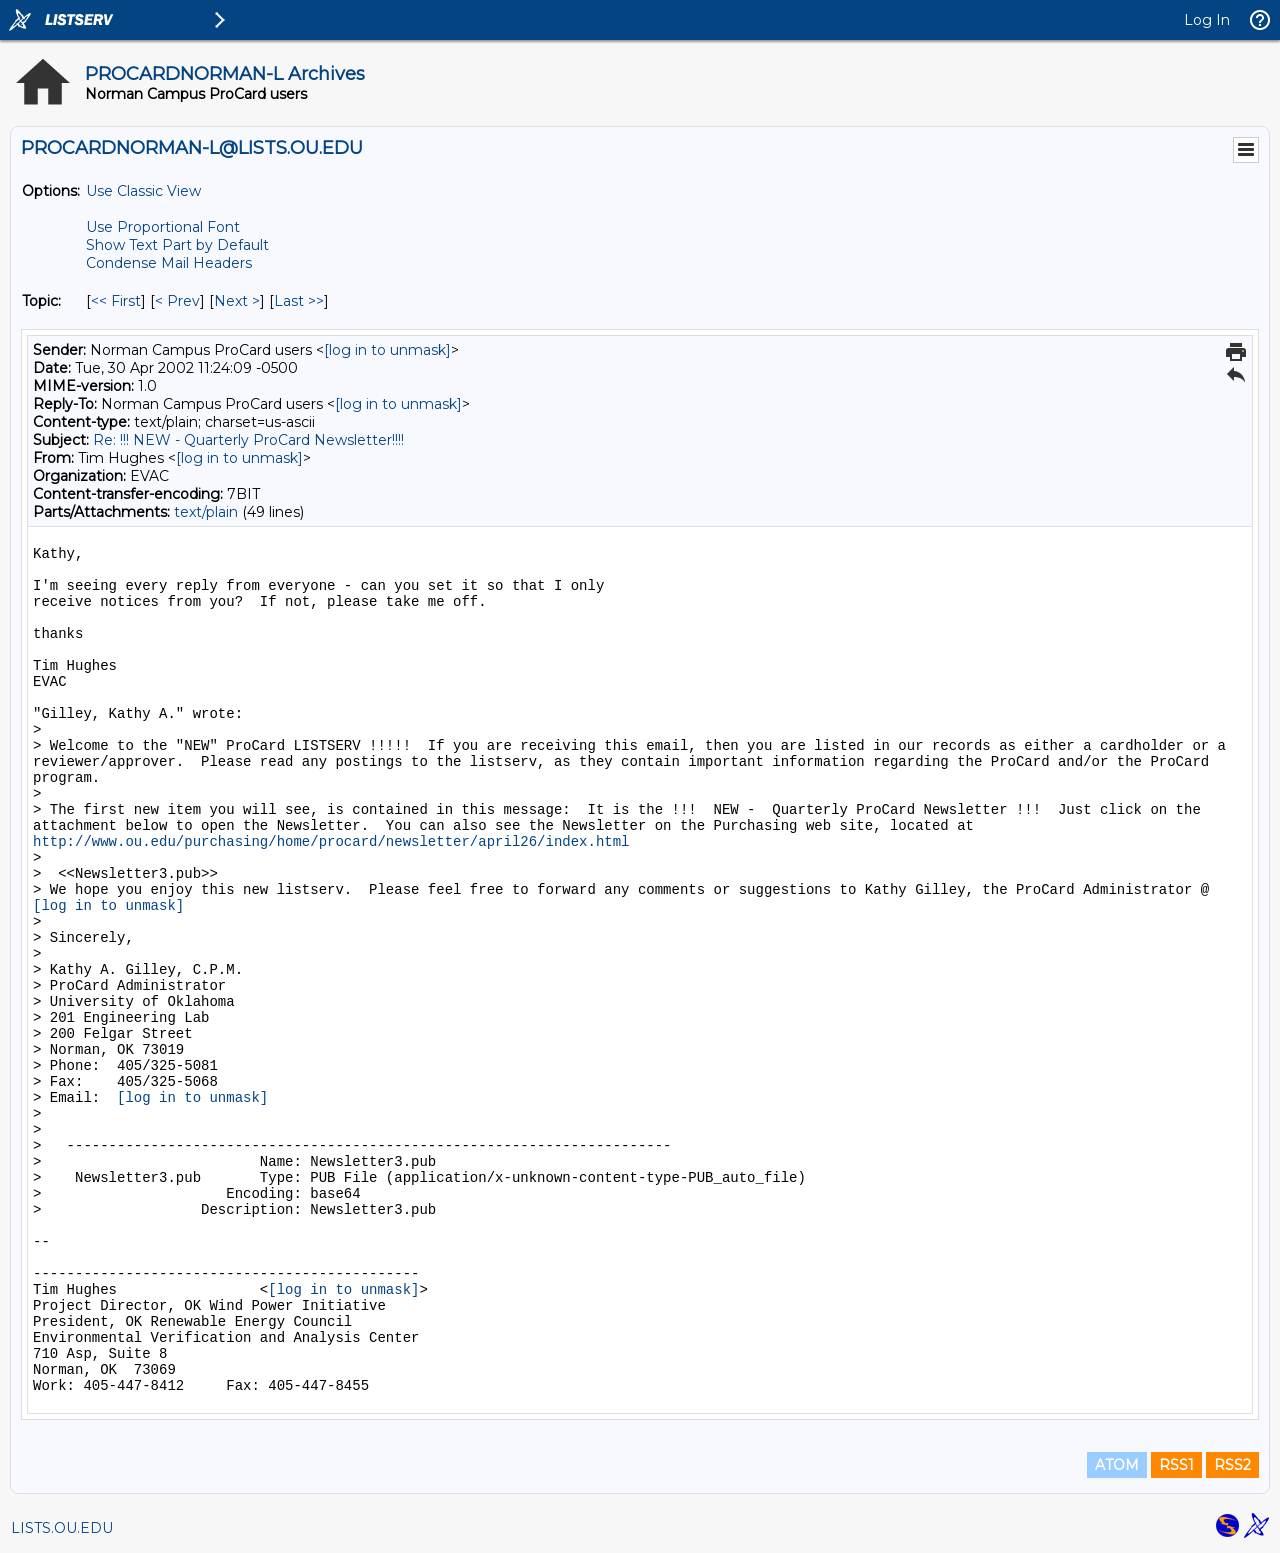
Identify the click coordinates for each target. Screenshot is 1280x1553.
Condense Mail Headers (169, 263)
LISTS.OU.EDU (62, 1528)
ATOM (1117, 1465)
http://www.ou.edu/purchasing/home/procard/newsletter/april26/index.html (331, 842)
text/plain (206, 512)
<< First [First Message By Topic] (116, 301)
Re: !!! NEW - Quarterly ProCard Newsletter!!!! (248, 440)
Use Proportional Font (163, 227)
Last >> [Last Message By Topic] (299, 301)
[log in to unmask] (387, 350)
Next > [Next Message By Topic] (237, 301)
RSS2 (1232, 1465)
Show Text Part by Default (177, 245)
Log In (1207, 20)
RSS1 (1176, 1465)
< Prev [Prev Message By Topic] (177, 301)
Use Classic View (143, 191)
